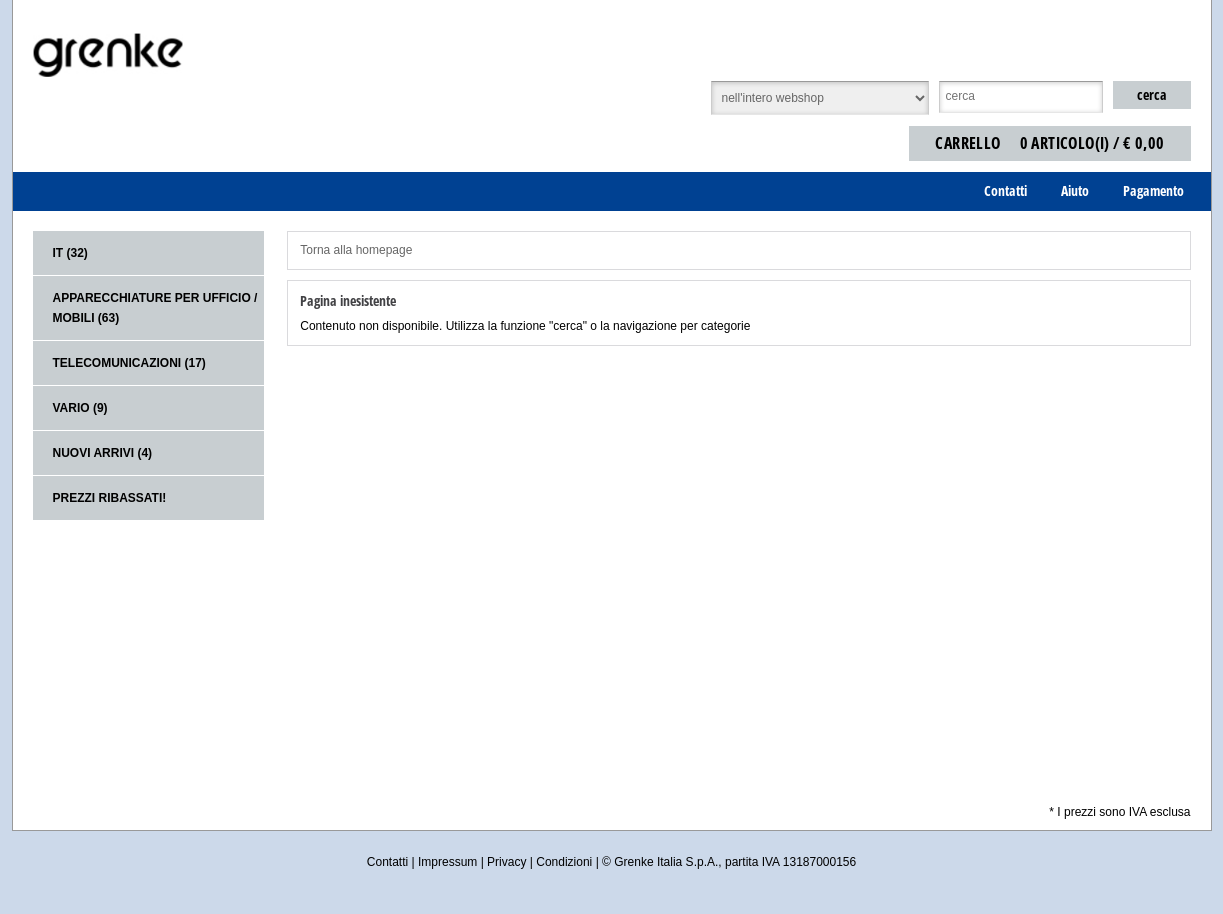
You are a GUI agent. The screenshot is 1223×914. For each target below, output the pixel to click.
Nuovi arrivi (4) (103, 453)
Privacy (506, 862)
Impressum (447, 862)
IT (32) (70, 253)
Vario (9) (80, 408)
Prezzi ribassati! (110, 498)
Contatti (387, 862)
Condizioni (564, 862)
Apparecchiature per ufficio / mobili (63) (155, 308)
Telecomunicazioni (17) (129, 363)
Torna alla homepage (356, 250)
